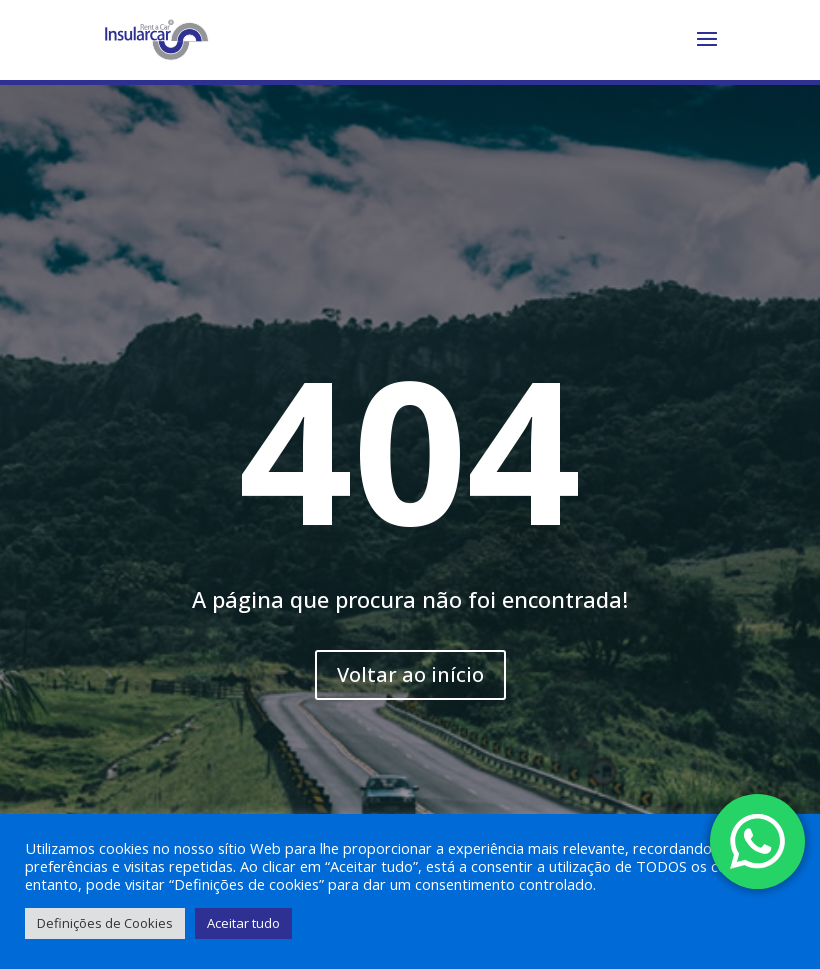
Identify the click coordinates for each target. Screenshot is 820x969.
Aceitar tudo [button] (243, 923)
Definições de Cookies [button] (105, 923)
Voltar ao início (410, 674)
